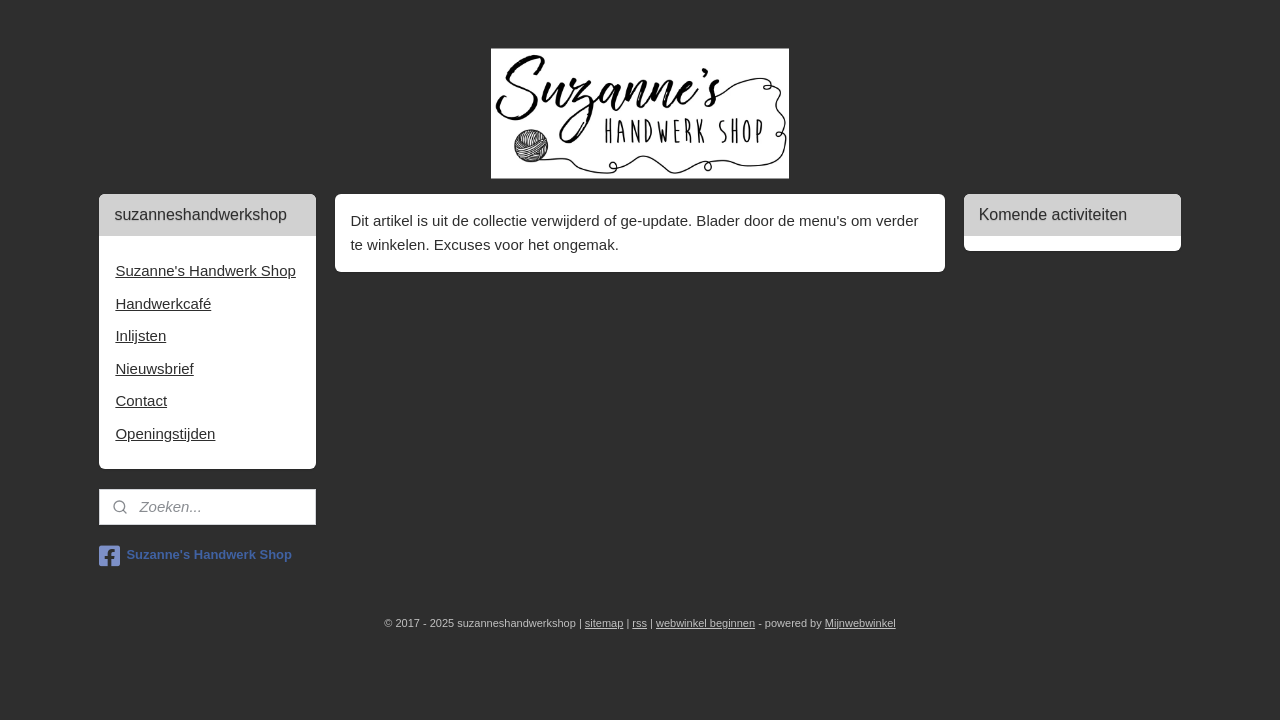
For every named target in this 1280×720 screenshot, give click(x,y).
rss (639, 623)
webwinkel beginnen (705, 623)
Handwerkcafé (163, 303)
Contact (141, 400)
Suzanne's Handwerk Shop (205, 270)
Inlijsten (140, 335)
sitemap (604, 623)
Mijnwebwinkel (860, 623)
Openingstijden (165, 433)
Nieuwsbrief (154, 368)
